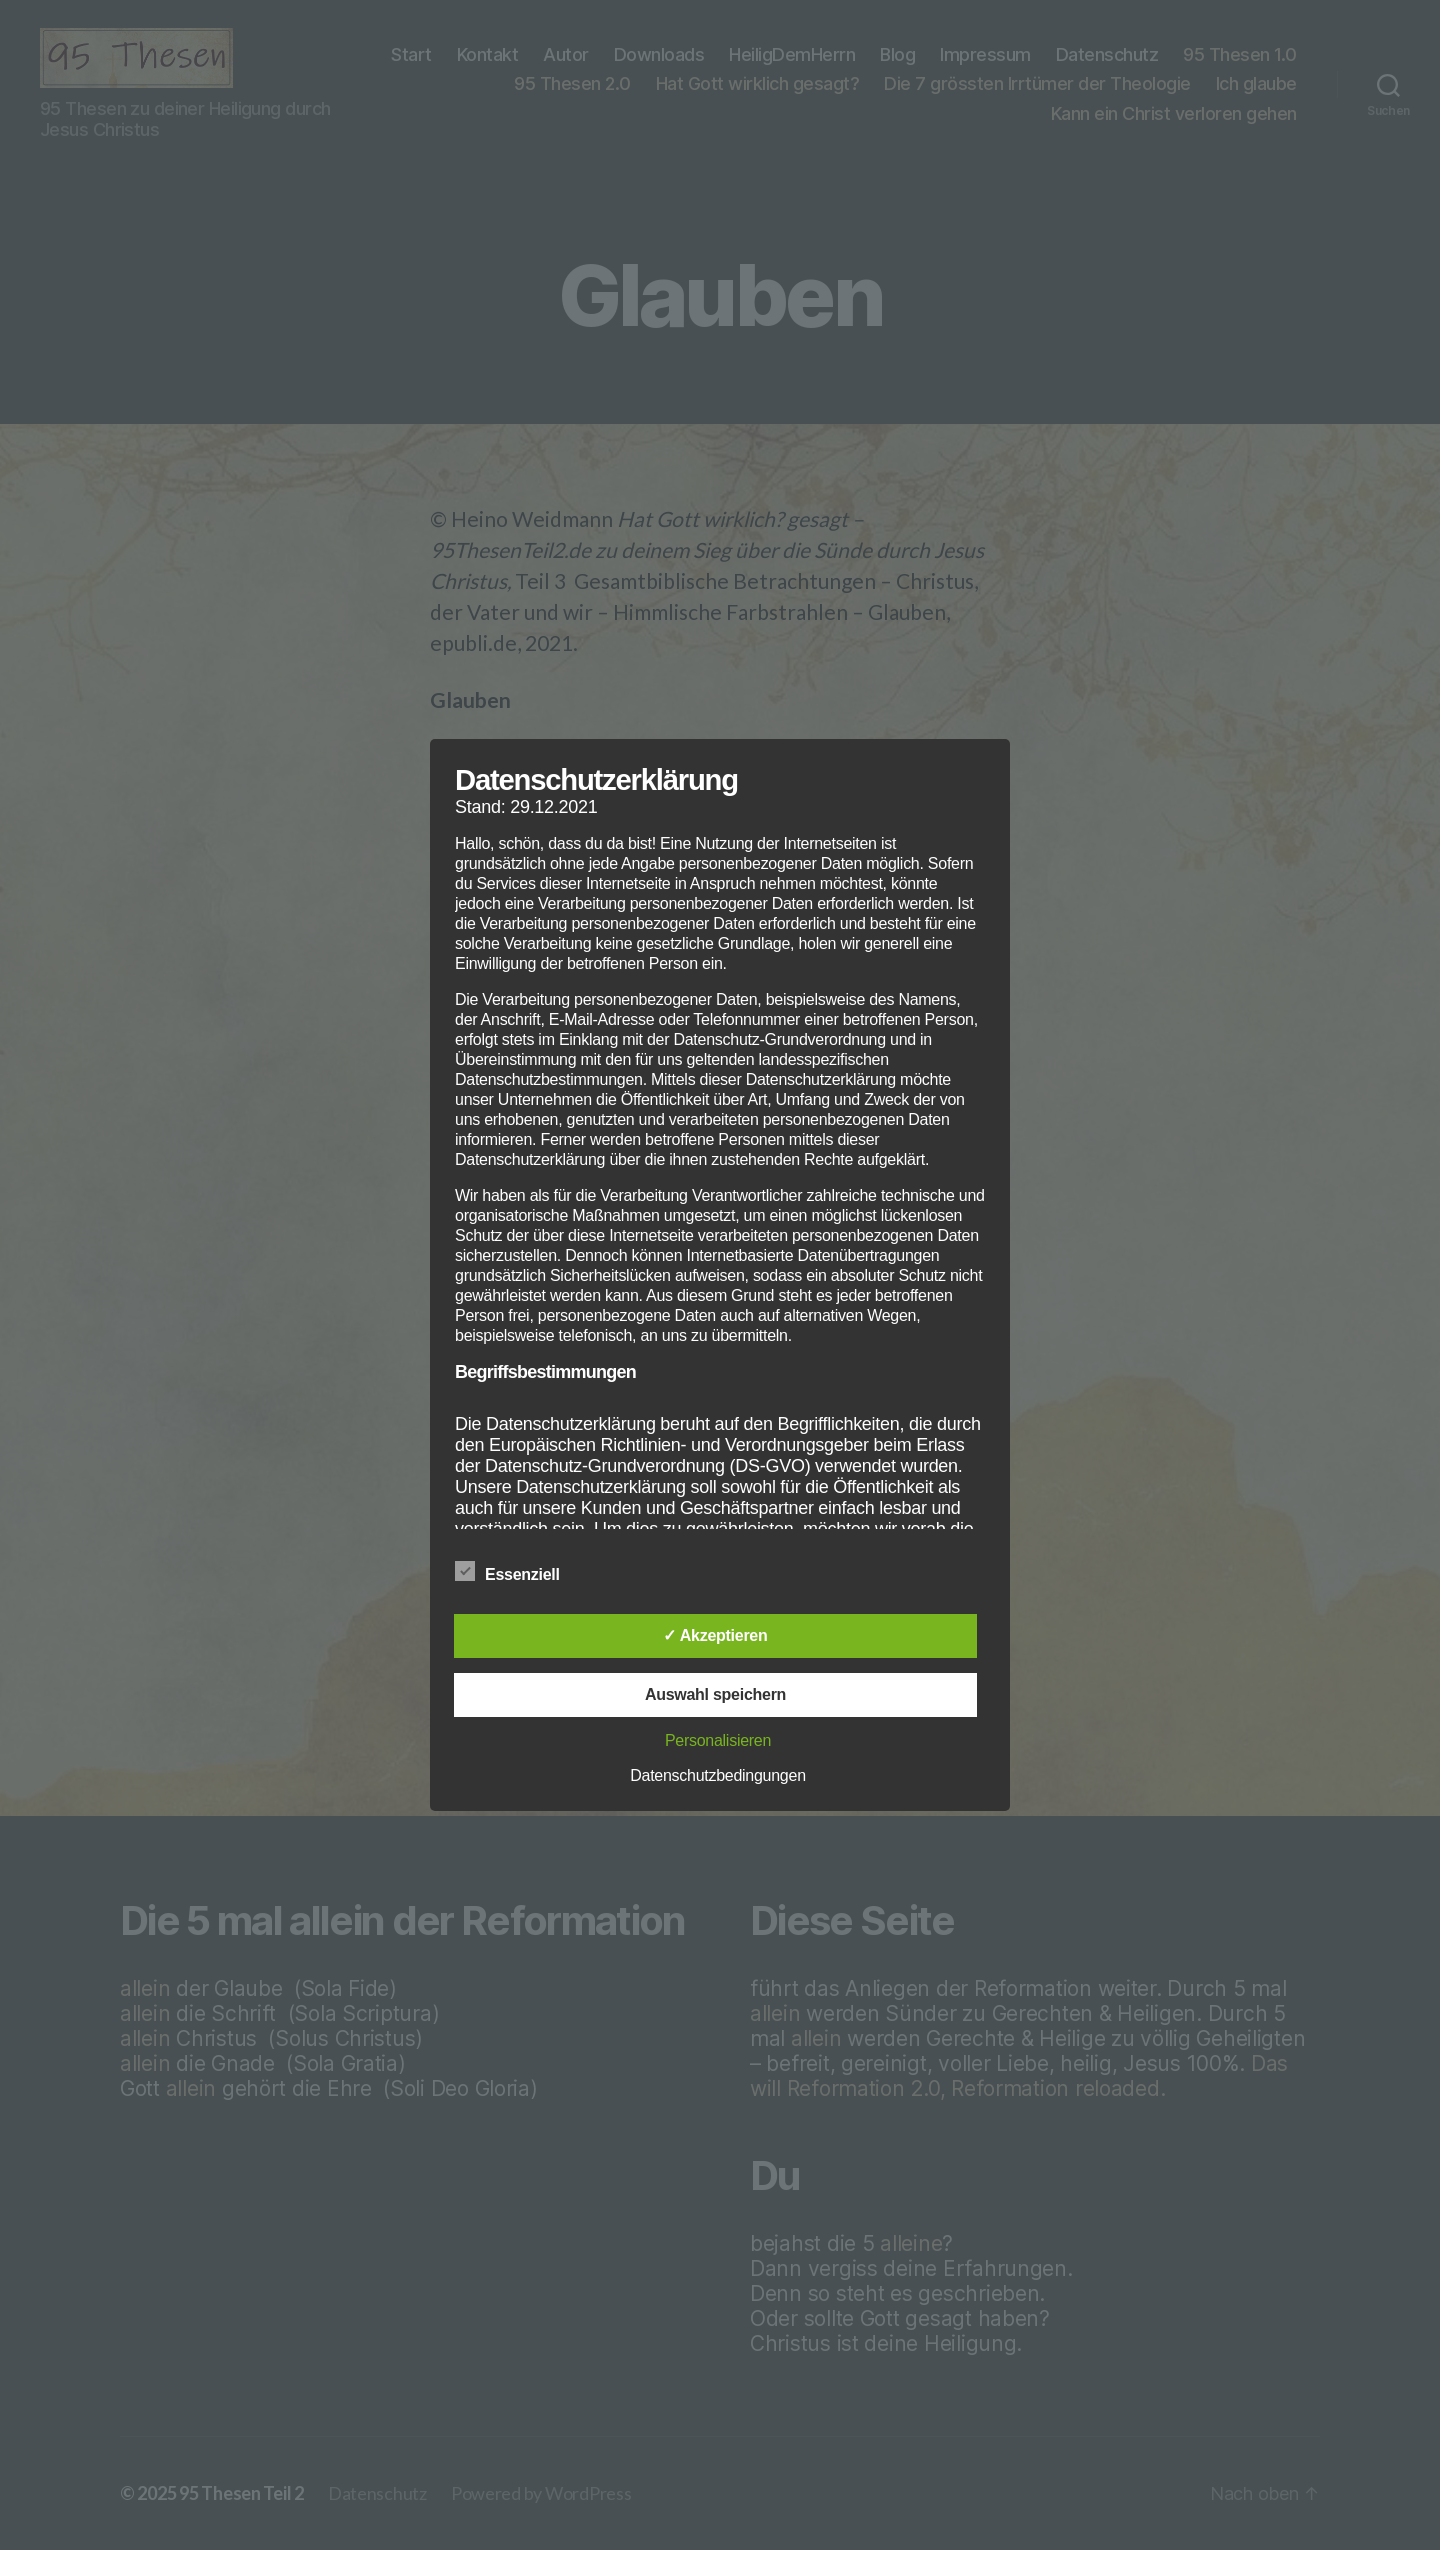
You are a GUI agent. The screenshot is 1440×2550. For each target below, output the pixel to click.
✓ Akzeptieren (715, 1635)
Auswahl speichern (715, 1694)
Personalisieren (718, 1740)
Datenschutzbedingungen (718, 1775)
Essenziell (518, 1572)
